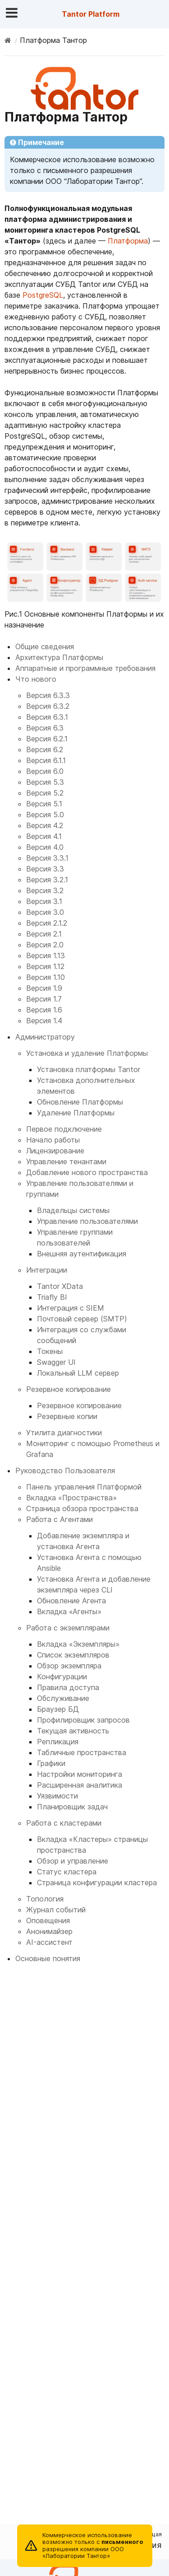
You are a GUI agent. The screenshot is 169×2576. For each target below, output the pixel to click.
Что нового (35, 679)
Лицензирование (55, 1150)
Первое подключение (64, 1128)
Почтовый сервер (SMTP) (82, 1318)
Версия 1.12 (45, 966)
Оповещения (48, 1920)
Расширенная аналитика (79, 1784)
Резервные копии (67, 1416)
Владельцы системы (73, 1210)
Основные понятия (47, 1958)
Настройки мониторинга (79, 1774)
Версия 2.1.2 (46, 922)
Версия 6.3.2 (47, 706)
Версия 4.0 (45, 847)
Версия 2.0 (45, 944)
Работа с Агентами (59, 1519)
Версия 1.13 (45, 955)
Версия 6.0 (45, 771)
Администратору (45, 1036)
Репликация (57, 1741)
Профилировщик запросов (83, 1719)
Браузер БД (58, 1709)
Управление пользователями (87, 1221)
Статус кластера (66, 1871)
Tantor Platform (90, 14)
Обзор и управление (72, 1860)
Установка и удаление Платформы (87, 1053)
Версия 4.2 (44, 825)
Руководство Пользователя (65, 1470)
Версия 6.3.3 (48, 695)
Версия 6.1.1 (46, 760)
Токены (50, 1351)
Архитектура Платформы (59, 657)
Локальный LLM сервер (78, 1372)
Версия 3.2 (45, 890)
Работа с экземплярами (68, 1627)
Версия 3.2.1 (47, 879)
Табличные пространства (81, 1752)
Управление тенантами (66, 1161)
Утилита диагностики (64, 1432)
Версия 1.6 (44, 1009)
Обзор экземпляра (69, 1665)
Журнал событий (56, 1909)
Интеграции (46, 1269)
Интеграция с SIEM (70, 1307)
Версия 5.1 (44, 803)
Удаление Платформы (75, 1112)
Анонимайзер (49, 1931)
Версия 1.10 (45, 977)
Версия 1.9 (44, 988)
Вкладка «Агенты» (69, 1611)
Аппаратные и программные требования (85, 668)
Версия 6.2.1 (47, 738)
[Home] (8, 40)
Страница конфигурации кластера (97, 1882)
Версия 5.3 (45, 782)
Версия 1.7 (44, 998)
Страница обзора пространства (82, 1508)
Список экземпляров (73, 1654)
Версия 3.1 (44, 901)
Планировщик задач (72, 1806)
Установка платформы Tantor (88, 1069)
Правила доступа (68, 1687)
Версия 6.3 (45, 727)
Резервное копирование (68, 1389)
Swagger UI (56, 1362)
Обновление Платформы (80, 1101)
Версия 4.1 (44, 836)
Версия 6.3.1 (47, 716)
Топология (45, 1898)
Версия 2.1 (44, 933)
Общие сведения (44, 646)
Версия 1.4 (44, 1020)
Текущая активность (73, 1730)
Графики (51, 1763)
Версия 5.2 (45, 792)
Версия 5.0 (45, 814)
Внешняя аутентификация (81, 1253)
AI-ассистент (49, 1942)
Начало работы (53, 1139)
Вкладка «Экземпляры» (78, 1644)
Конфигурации (62, 1676)
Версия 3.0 (45, 912)
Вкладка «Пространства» (71, 1497)
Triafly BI (52, 1297)
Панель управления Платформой (84, 1486)
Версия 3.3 (45, 868)
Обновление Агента (71, 1600)
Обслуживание (63, 1698)
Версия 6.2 (44, 749)
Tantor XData (60, 1286)
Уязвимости (57, 1795)
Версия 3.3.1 (47, 857)
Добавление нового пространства (87, 1172)
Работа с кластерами (63, 1822)
